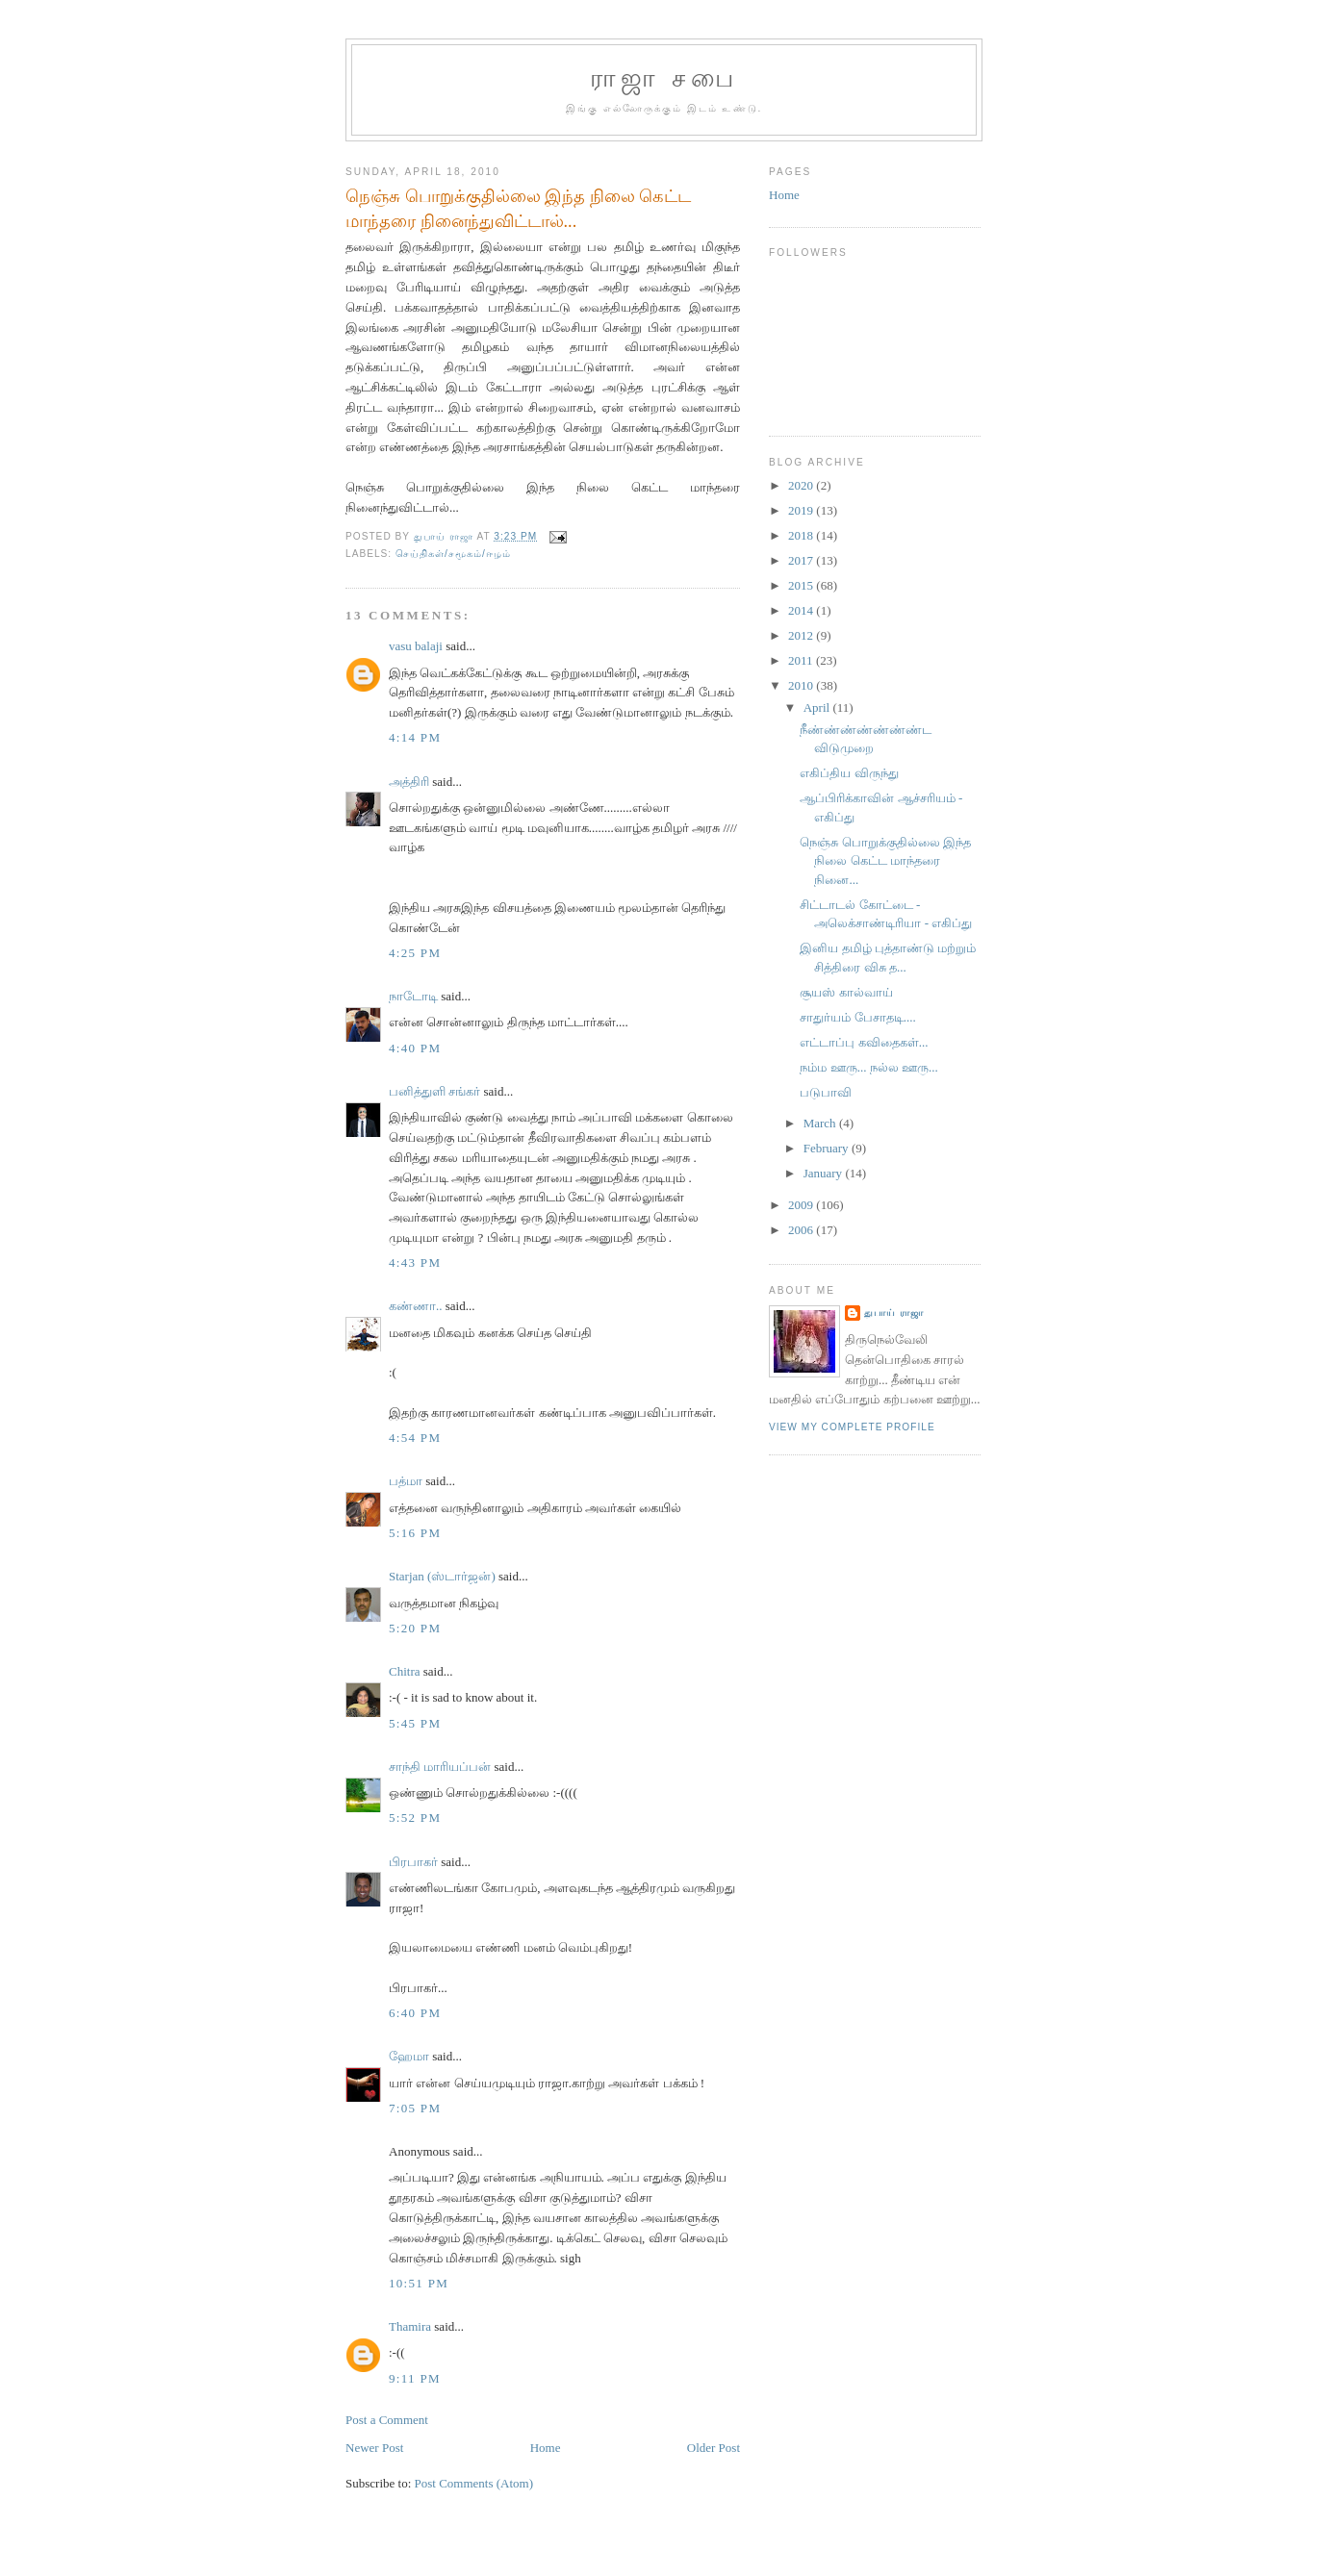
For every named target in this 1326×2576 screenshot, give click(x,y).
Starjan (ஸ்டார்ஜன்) (442, 1576)
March (821, 1123)
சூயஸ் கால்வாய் (846, 992)
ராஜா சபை (664, 78)
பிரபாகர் (413, 1862)
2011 (802, 660)
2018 (802, 535)
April (818, 707)
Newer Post (374, 2447)
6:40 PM (415, 2013)
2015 (802, 585)
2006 (802, 1230)
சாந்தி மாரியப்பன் (440, 1766)
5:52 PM (415, 1817)
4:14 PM (415, 737)
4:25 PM (415, 953)
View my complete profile (852, 1427)
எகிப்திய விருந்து (849, 773)
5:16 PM (415, 1533)
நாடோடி (413, 996)
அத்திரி (409, 781)
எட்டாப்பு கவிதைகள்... (864, 1042)
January (824, 1173)
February (827, 1148)
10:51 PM (418, 2283)
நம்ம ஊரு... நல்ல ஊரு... (868, 1067)
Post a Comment (386, 2419)
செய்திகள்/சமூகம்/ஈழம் (453, 553)
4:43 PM (415, 1262)
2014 (802, 610)
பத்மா (405, 1481)
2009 (802, 1205)
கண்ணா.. (416, 1306)
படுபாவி (826, 1092)
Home (545, 2447)
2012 (802, 635)
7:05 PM (415, 2108)
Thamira (410, 2326)
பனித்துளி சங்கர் (434, 1091)
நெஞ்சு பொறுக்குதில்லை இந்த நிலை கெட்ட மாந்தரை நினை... (885, 861)
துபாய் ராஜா (894, 1312)
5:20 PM (415, 1628)
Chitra (405, 1671)
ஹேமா (409, 2056)
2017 (802, 560)
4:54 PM (415, 1437)
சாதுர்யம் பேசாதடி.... (857, 1017)
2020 (802, 485)
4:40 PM (415, 1048)
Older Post (713, 2447)
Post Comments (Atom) (474, 2483)
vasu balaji (416, 646)
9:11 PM (415, 2378)
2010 (802, 685)
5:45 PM (415, 1723)
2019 (802, 510)
